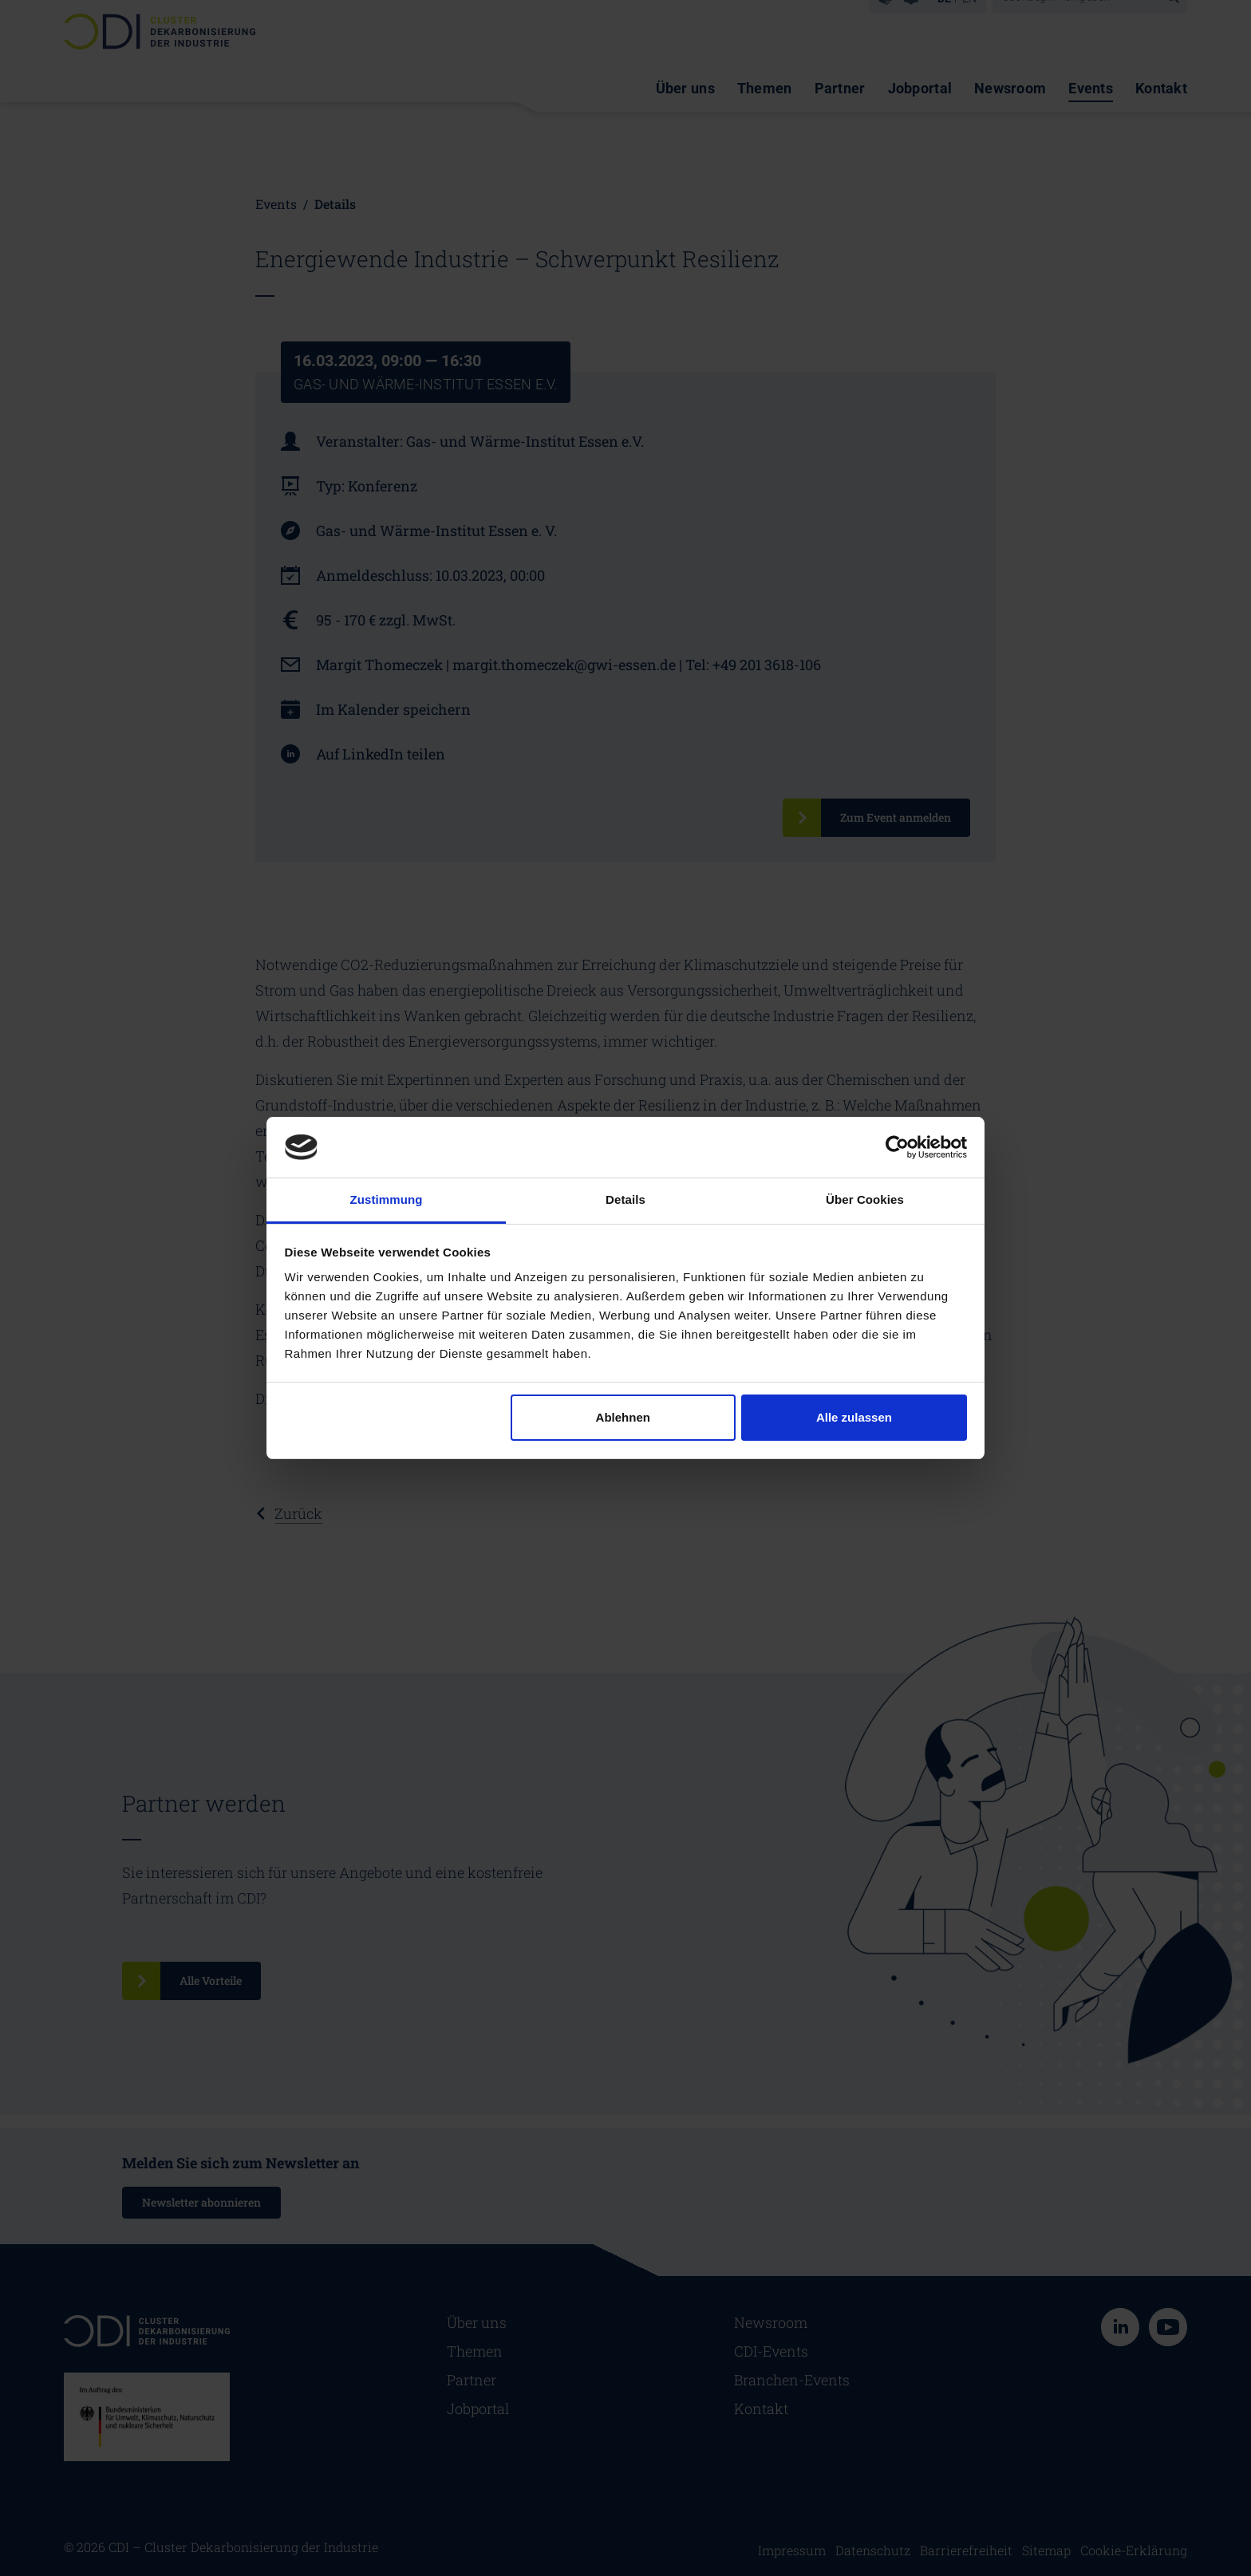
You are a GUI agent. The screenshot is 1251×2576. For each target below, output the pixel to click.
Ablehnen (623, 1417)
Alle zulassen (854, 1417)
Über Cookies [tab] (865, 1199)
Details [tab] (625, 1199)
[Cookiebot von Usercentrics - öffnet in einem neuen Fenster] (897, 1147)
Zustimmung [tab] (386, 1199)
